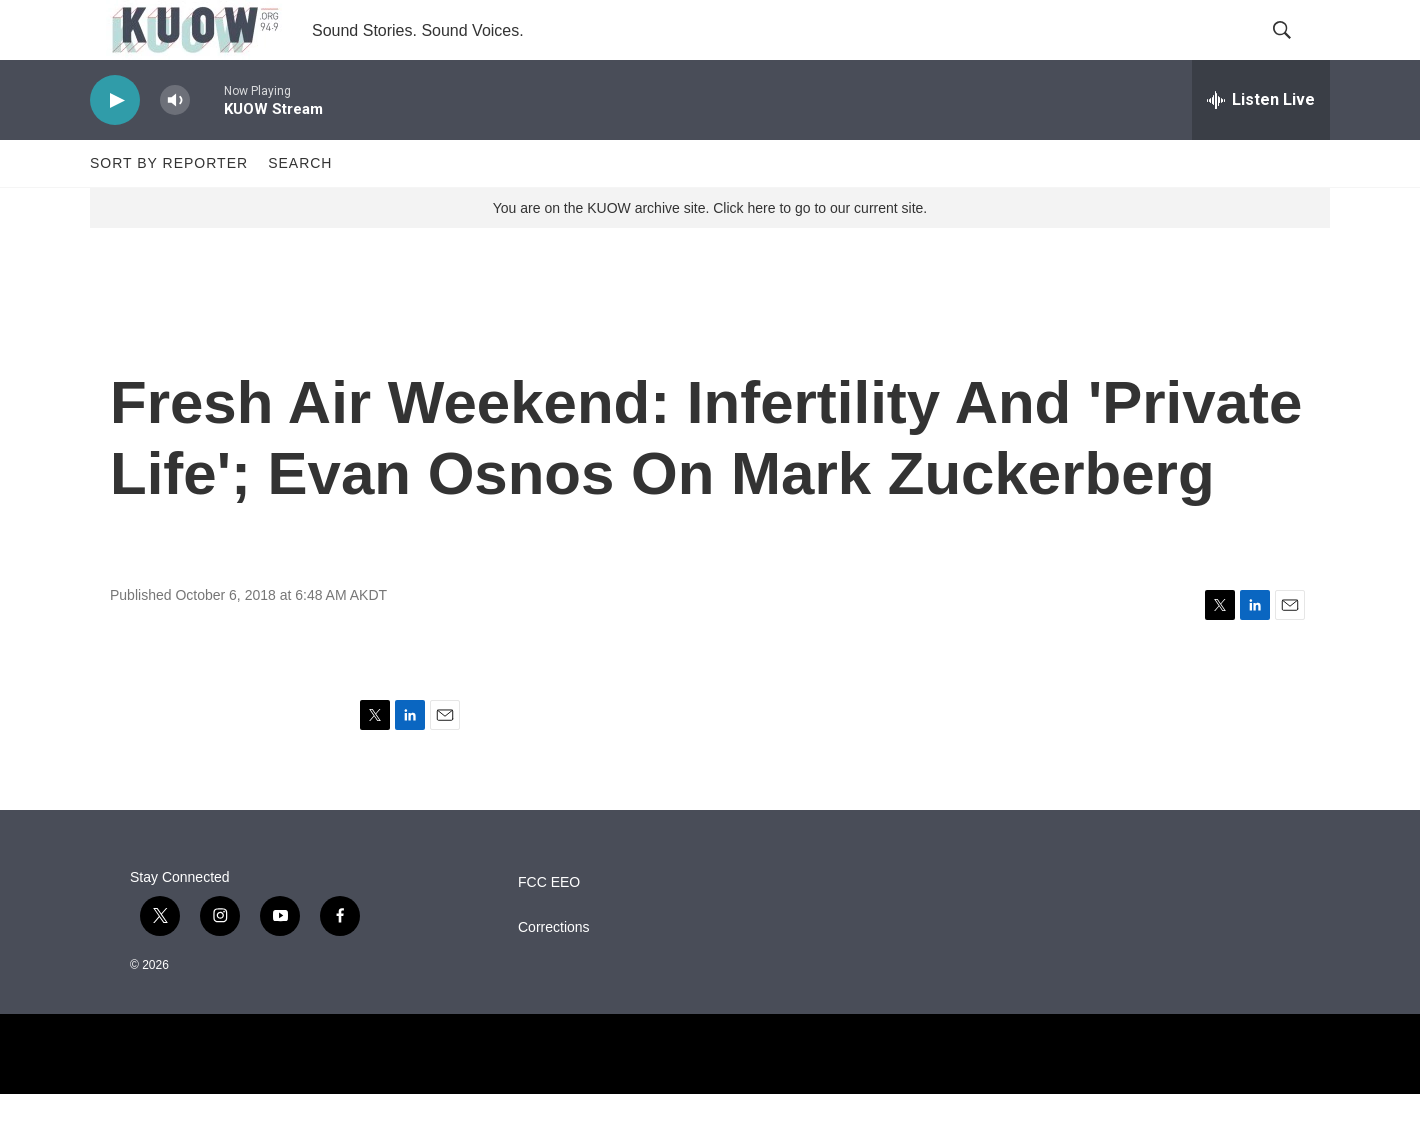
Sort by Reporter (169, 208)
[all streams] (1261, 145)
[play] (115, 145)
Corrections (554, 972)
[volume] (175, 145)
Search (300, 208)
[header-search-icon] (1298, 53)
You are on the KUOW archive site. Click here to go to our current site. (710, 253)
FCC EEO (549, 927)
